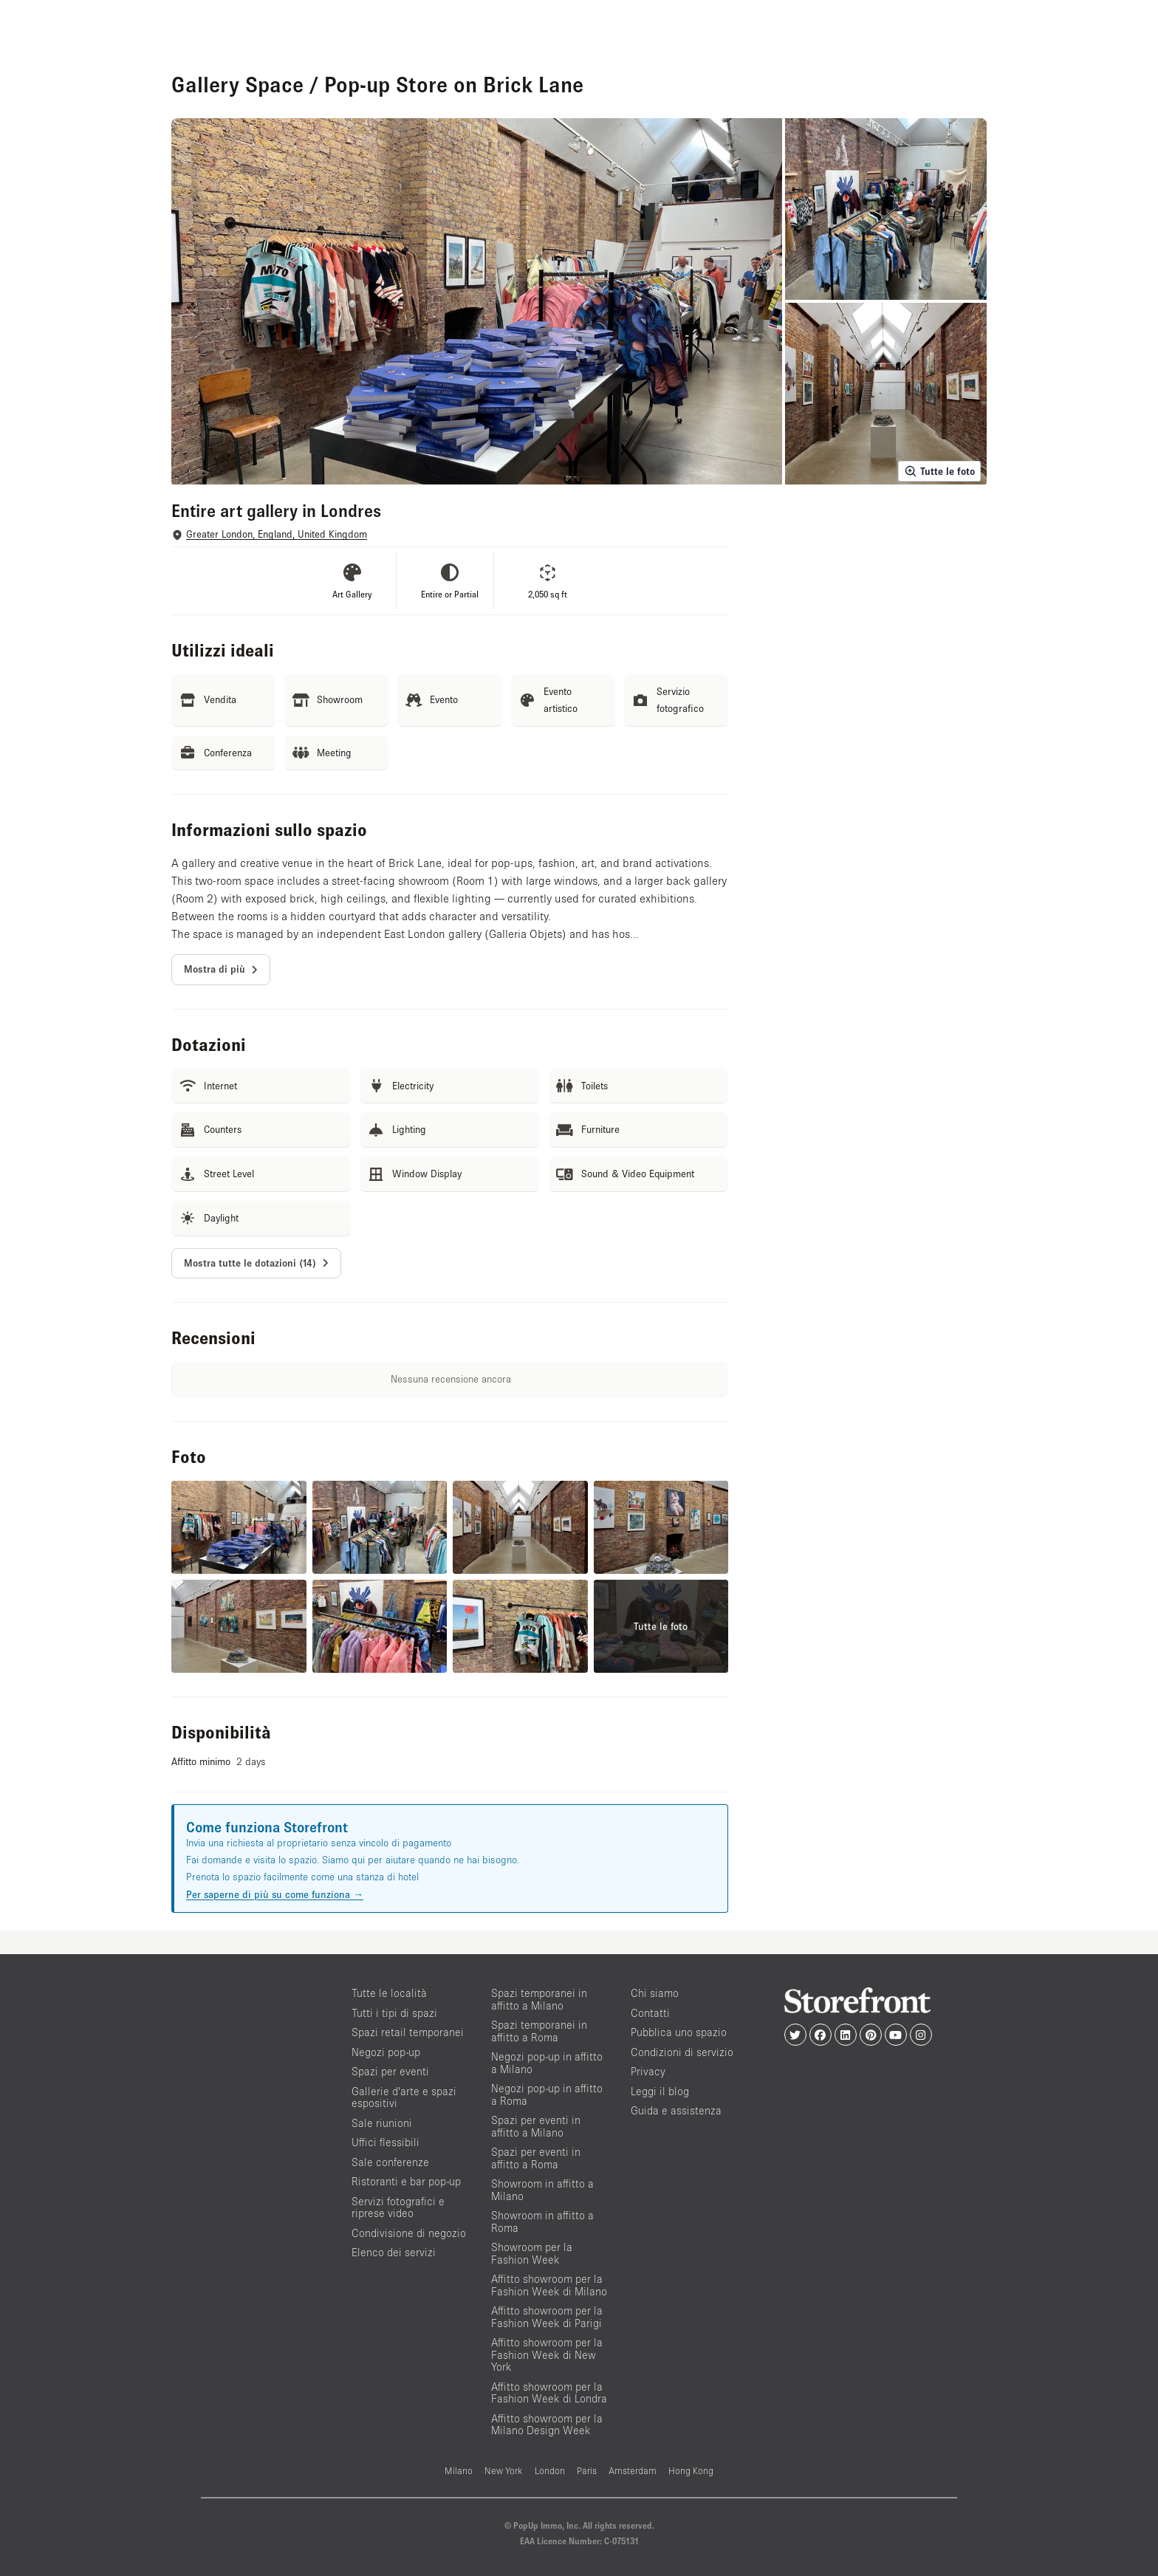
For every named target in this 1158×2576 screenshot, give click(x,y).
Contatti (650, 2013)
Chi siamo (655, 1993)
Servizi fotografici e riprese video (398, 2207)
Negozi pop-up (386, 2052)
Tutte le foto (939, 471)
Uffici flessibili (385, 2142)
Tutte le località (389, 1993)
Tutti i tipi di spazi (394, 2013)
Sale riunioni (382, 2123)
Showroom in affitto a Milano (542, 2189)
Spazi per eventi (390, 2071)
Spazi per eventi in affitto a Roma (535, 2158)
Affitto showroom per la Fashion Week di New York (547, 2354)
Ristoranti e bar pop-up (406, 2181)
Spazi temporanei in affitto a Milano (539, 1999)
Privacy (648, 2071)
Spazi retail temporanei (408, 2032)
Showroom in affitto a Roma (542, 2221)
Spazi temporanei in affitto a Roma (539, 2031)
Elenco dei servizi (394, 2252)
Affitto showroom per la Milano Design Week (547, 2424)
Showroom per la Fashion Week (531, 2253)
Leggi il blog (660, 2091)
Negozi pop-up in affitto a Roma (547, 2094)
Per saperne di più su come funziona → (274, 1894)
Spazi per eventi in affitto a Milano (535, 2126)
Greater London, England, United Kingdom (276, 534)
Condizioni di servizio (682, 2052)
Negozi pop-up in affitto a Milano (547, 2062)
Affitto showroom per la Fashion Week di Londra (549, 2392)
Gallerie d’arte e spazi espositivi (404, 2097)
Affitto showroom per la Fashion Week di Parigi (547, 2316)
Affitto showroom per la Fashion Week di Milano (549, 2285)
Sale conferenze (390, 2162)
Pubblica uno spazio (679, 2032)
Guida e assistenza (676, 2110)
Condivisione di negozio (409, 2233)
